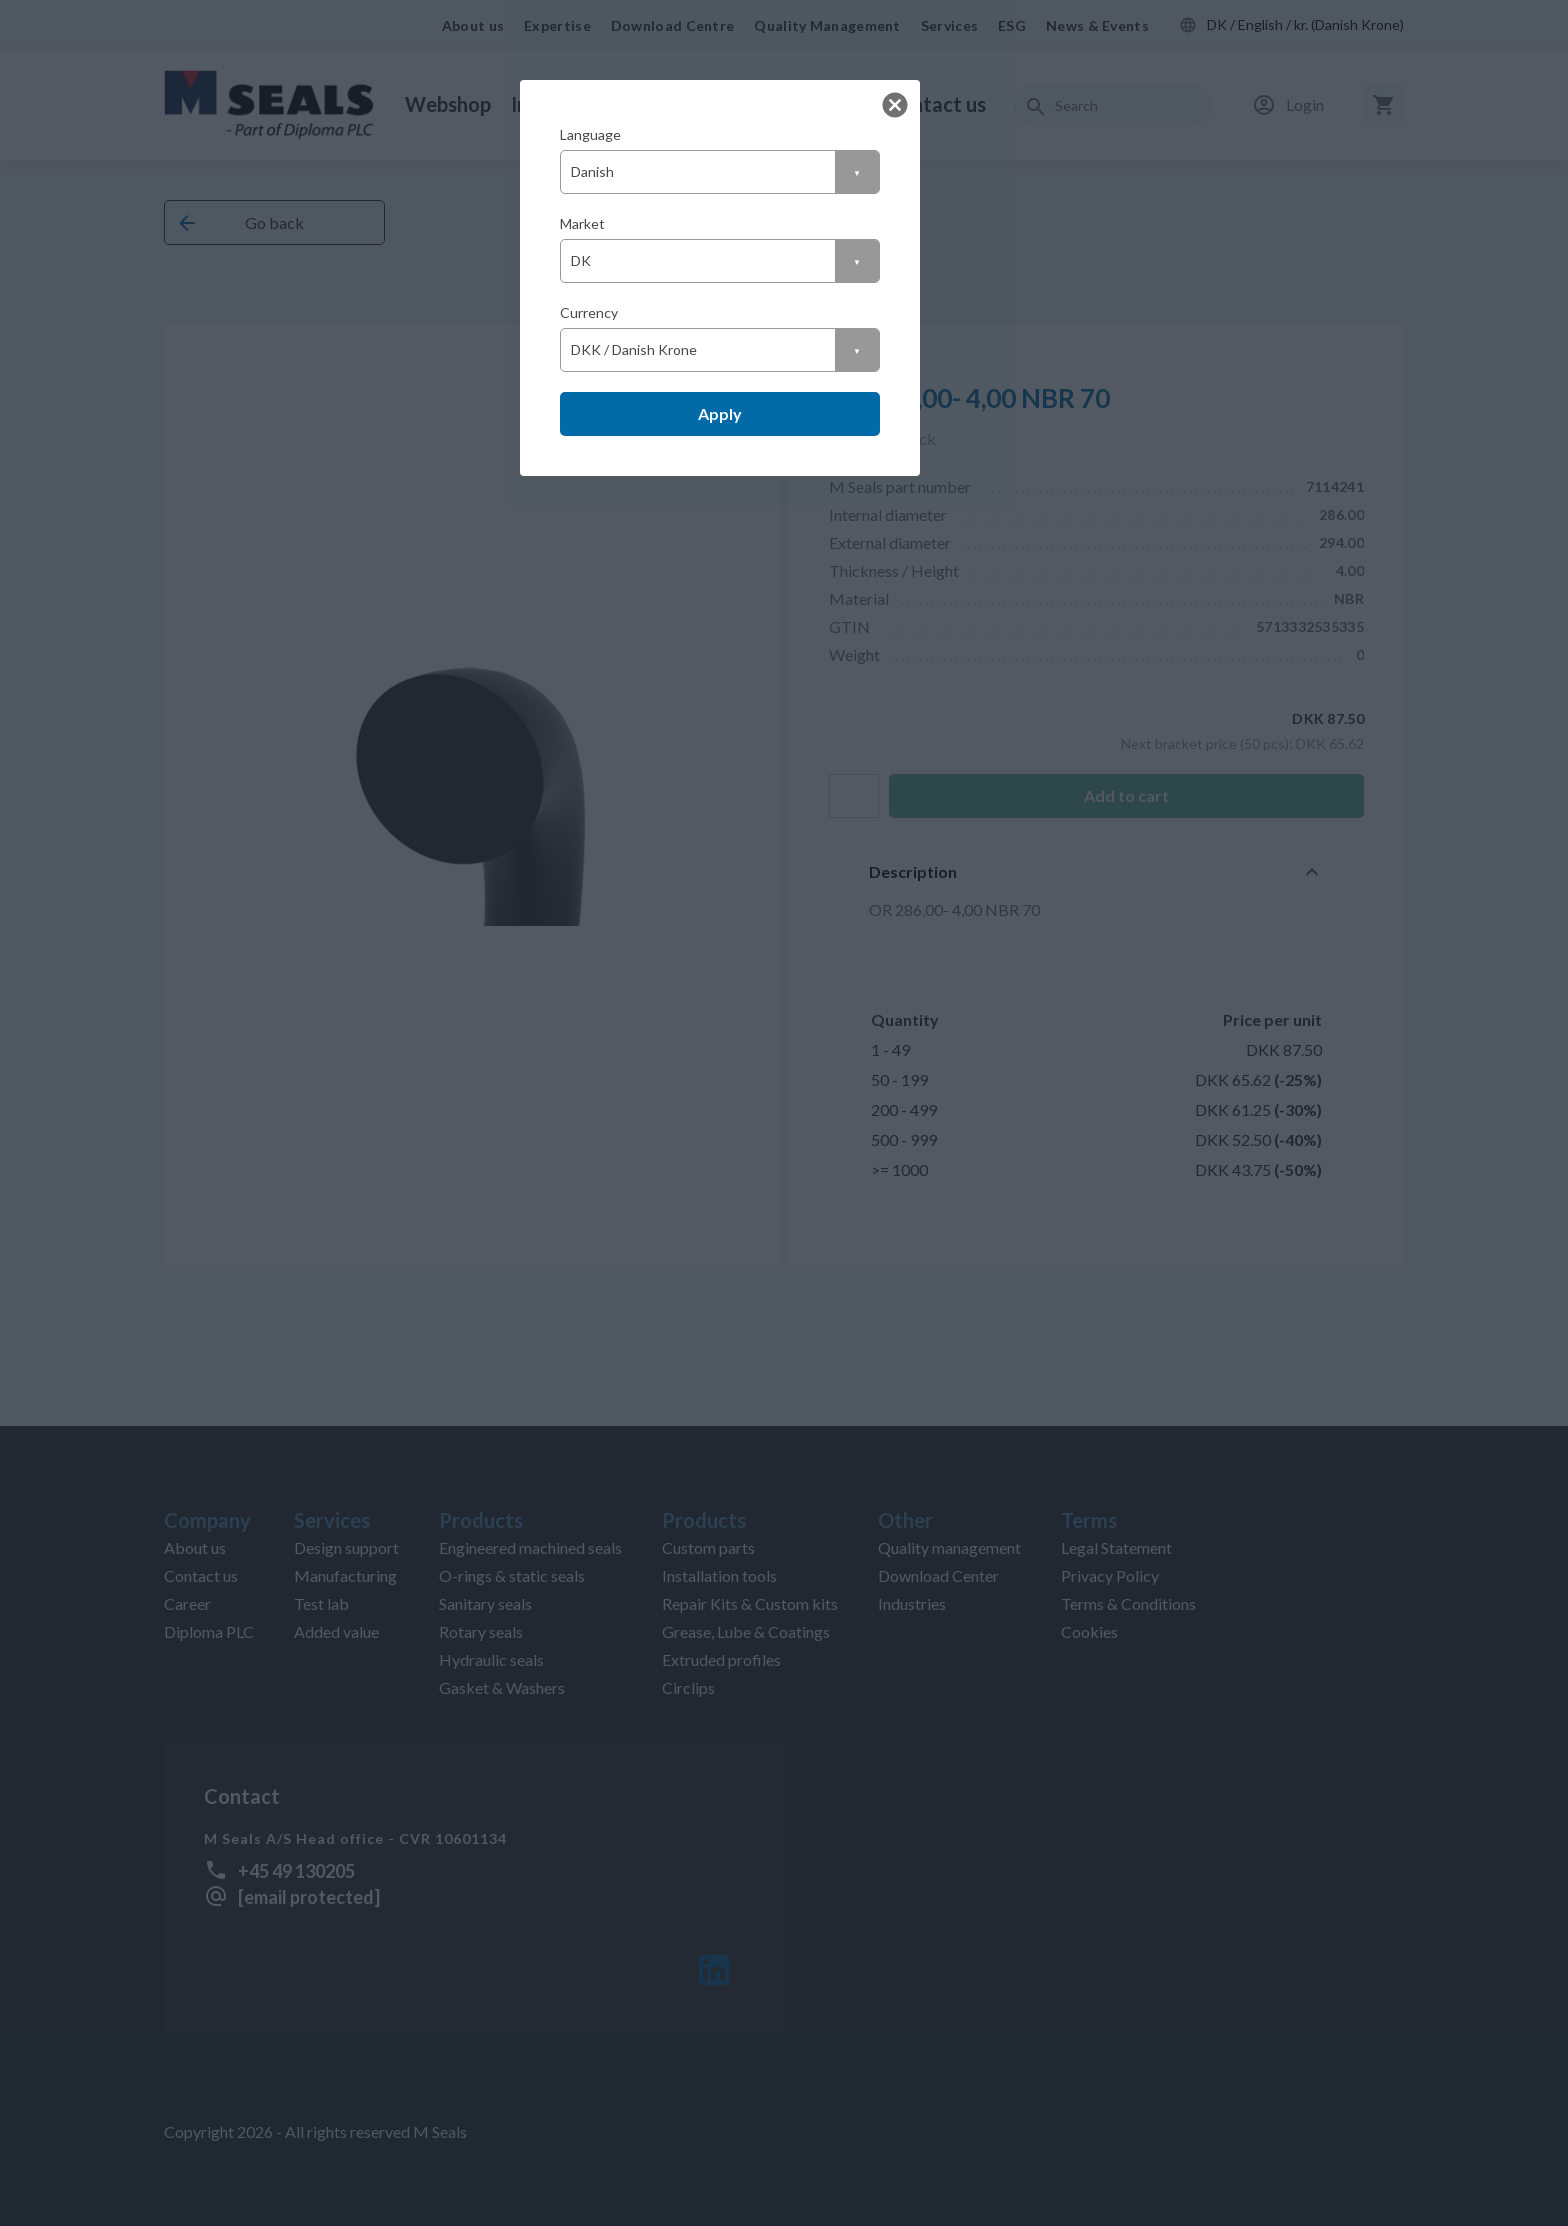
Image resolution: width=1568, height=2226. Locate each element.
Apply (720, 413)
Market (582, 223)
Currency (589, 312)
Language (590, 134)
